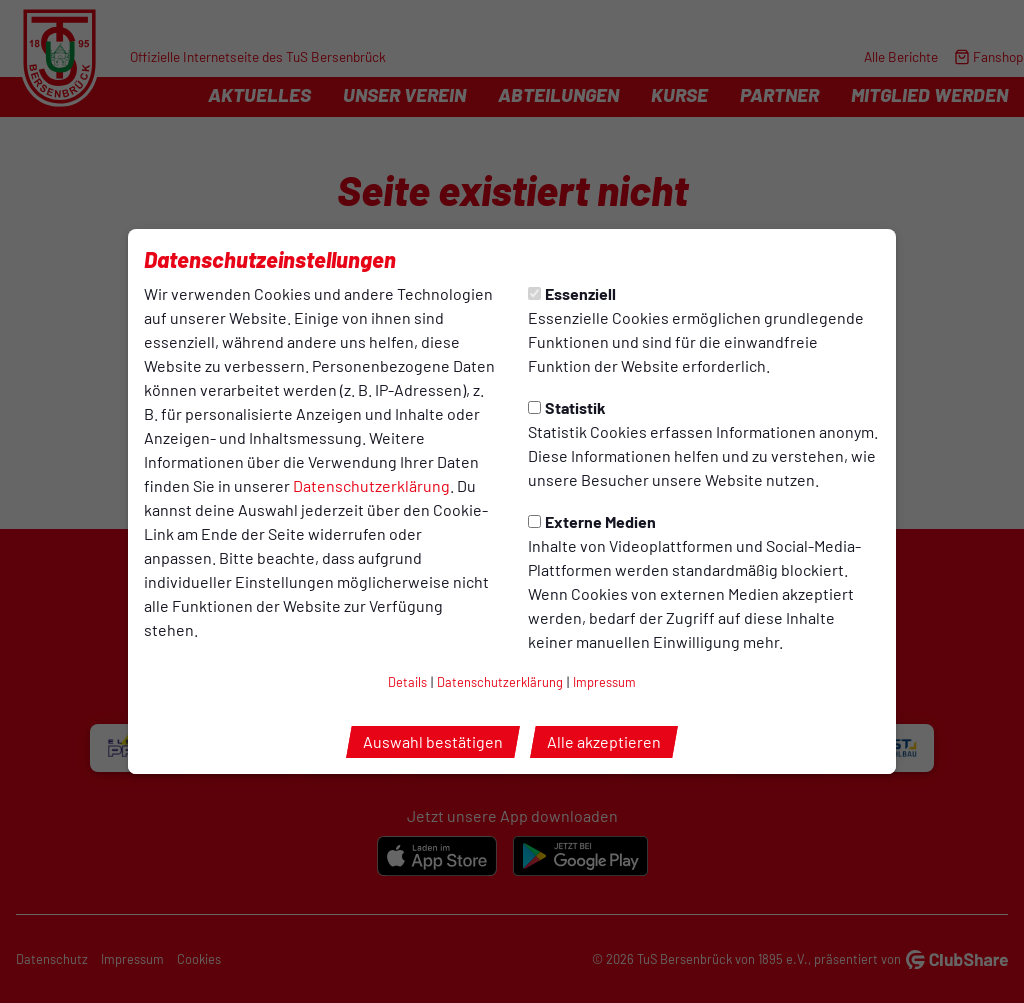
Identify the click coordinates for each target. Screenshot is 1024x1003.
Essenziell (572, 293)
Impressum (604, 682)
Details (407, 682)
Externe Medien (592, 521)
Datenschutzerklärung (371, 485)
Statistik (567, 407)
